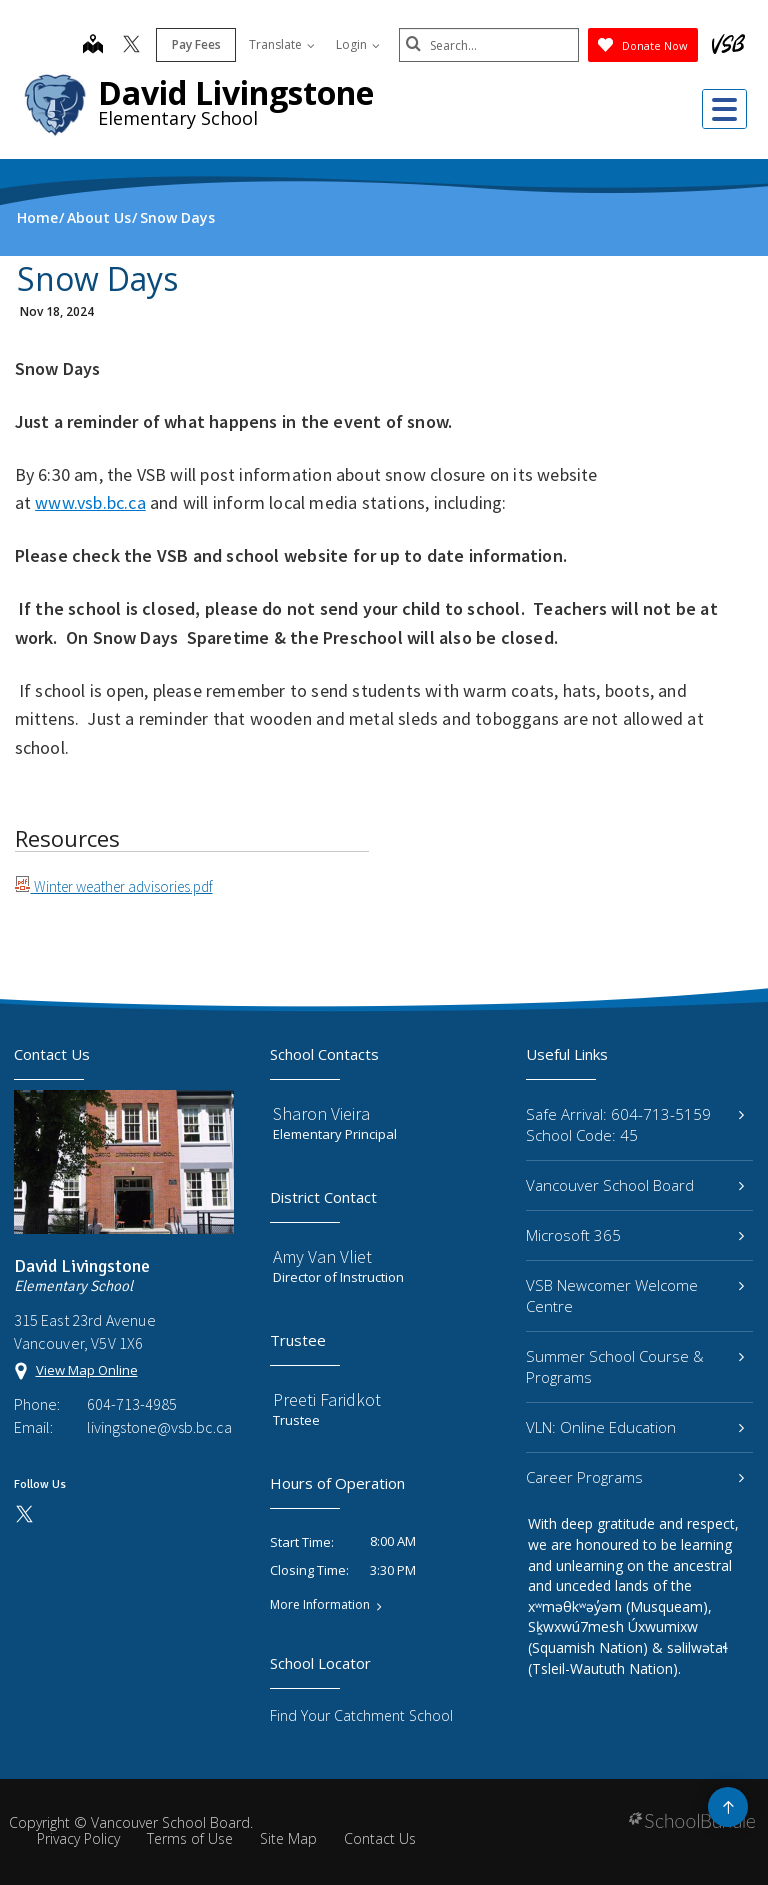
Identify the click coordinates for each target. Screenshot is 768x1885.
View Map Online (87, 1370)
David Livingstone (236, 92)
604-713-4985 (132, 1404)
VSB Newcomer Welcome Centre (635, 1295)
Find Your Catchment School (361, 1715)
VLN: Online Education (635, 1427)
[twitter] (131, 46)
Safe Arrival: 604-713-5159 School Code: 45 (635, 1124)
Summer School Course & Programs (635, 1366)
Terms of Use (190, 1838)
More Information (320, 1605)
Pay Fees (196, 44)
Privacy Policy (78, 1838)
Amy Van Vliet (322, 1256)
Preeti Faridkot (327, 1399)
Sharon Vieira (321, 1113)
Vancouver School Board (635, 1185)
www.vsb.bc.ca (90, 502)
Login (358, 44)
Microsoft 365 (635, 1235)
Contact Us (380, 1838)
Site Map (288, 1838)
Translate (282, 44)
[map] (93, 46)
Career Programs (635, 1477)
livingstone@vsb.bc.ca (159, 1427)
